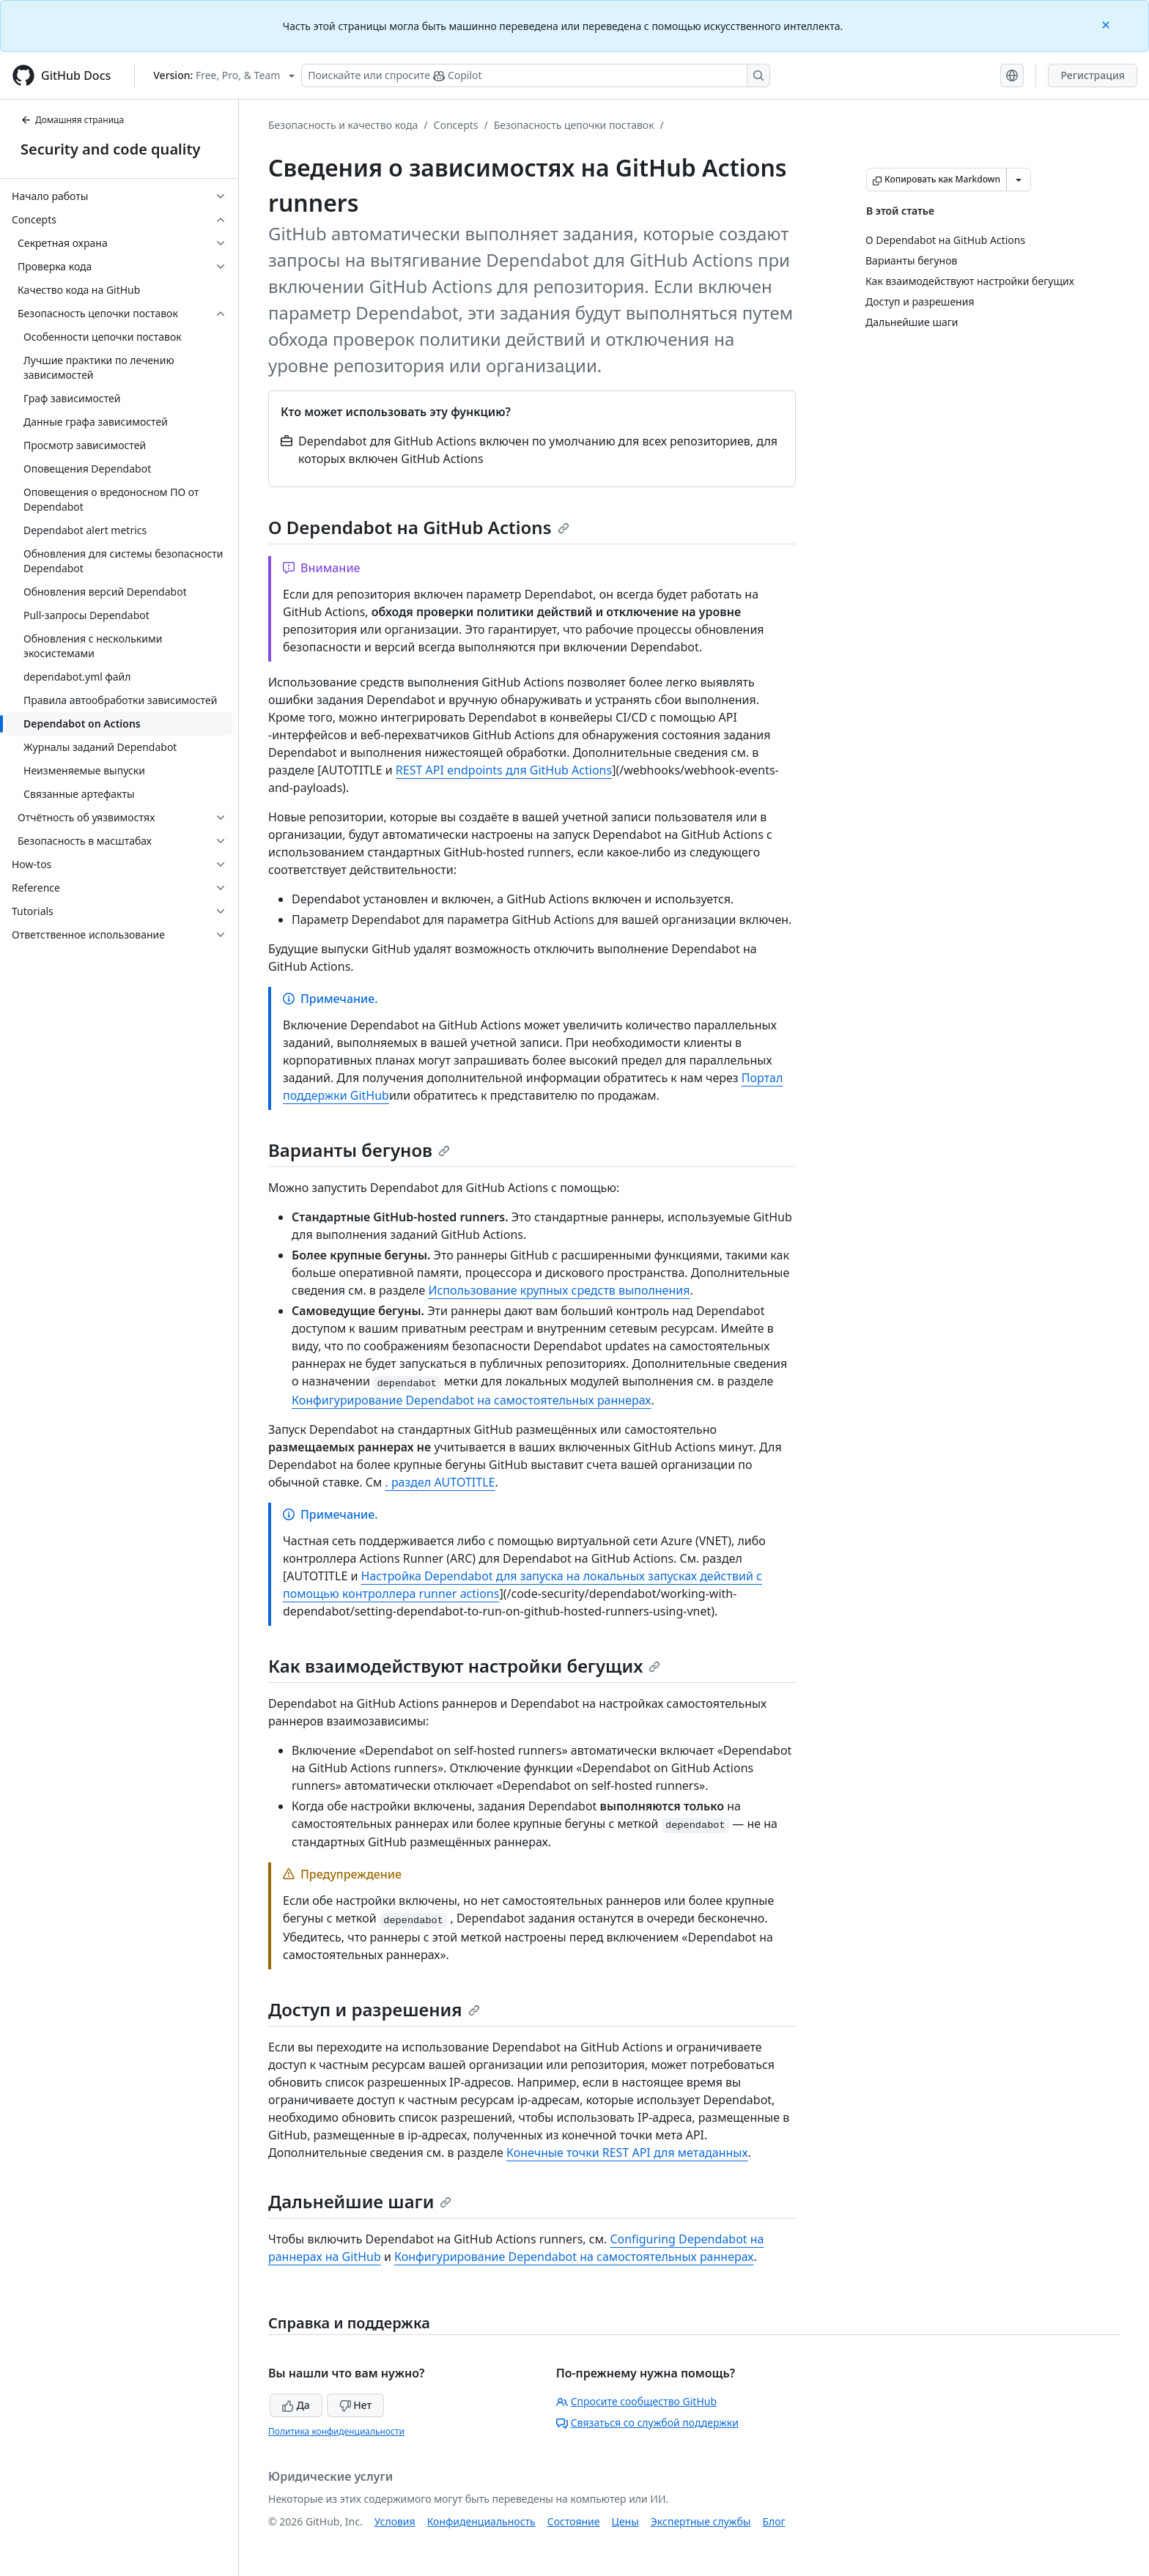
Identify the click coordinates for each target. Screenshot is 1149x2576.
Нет (355, 2405)
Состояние (573, 2521)
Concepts (456, 125)
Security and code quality (110, 149)
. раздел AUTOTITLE (440, 1482)
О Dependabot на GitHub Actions (418, 527)
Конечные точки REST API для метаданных (627, 2152)
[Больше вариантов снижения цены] (1018, 179)
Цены (625, 2521)
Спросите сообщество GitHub (636, 2401)
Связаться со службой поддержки (647, 2422)
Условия (394, 2521)
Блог (773, 2521)
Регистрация (1092, 75)
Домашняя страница (72, 120)
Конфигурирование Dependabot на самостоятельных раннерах (471, 1400)
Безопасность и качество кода (343, 125)
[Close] (1107, 23)
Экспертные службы (701, 2521)
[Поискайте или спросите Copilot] (535, 75)
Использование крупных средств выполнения (559, 1290)
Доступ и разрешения (374, 2009)
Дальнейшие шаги (359, 2201)
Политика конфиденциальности (336, 2431)
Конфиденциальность (481, 2521)
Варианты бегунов (359, 1150)
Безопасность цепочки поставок (574, 125)
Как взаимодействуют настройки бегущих (464, 1666)
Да (296, 2405)
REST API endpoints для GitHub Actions (504, 770)
